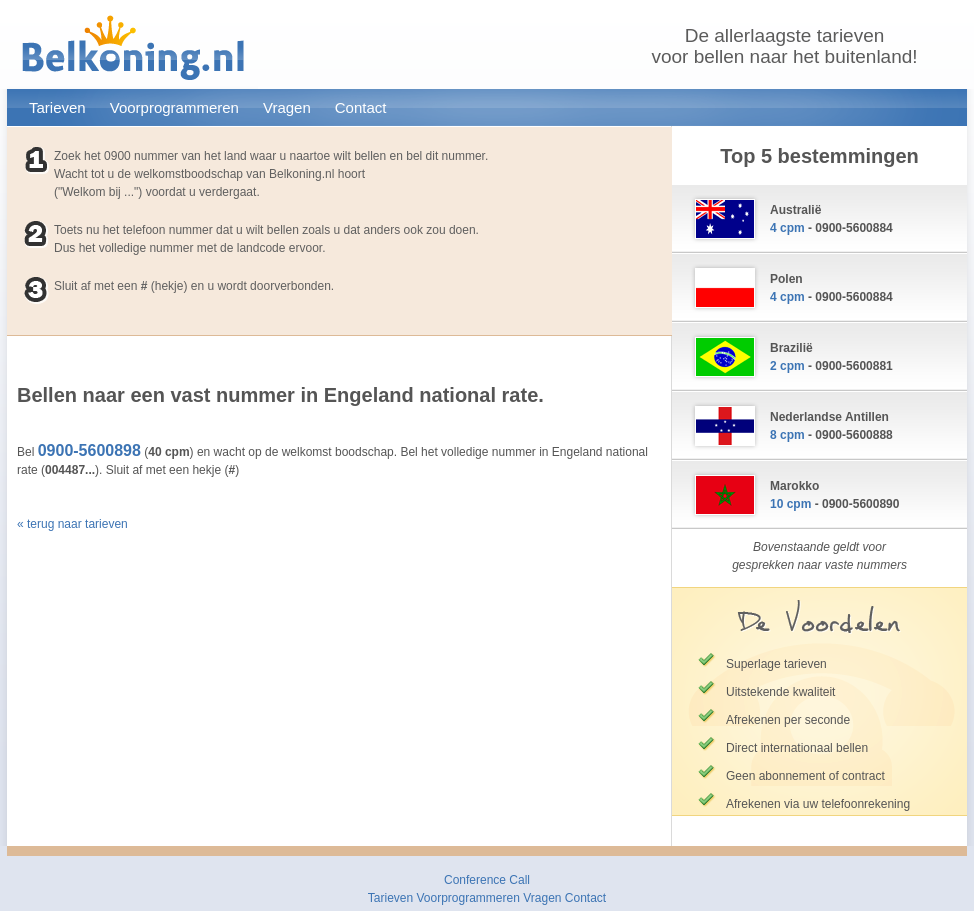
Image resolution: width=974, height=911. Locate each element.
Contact (361, 107)
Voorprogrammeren (174, 107)
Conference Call (487, 880)
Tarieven (57, 107)
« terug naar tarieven (72, 524)
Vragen (287, 107)
